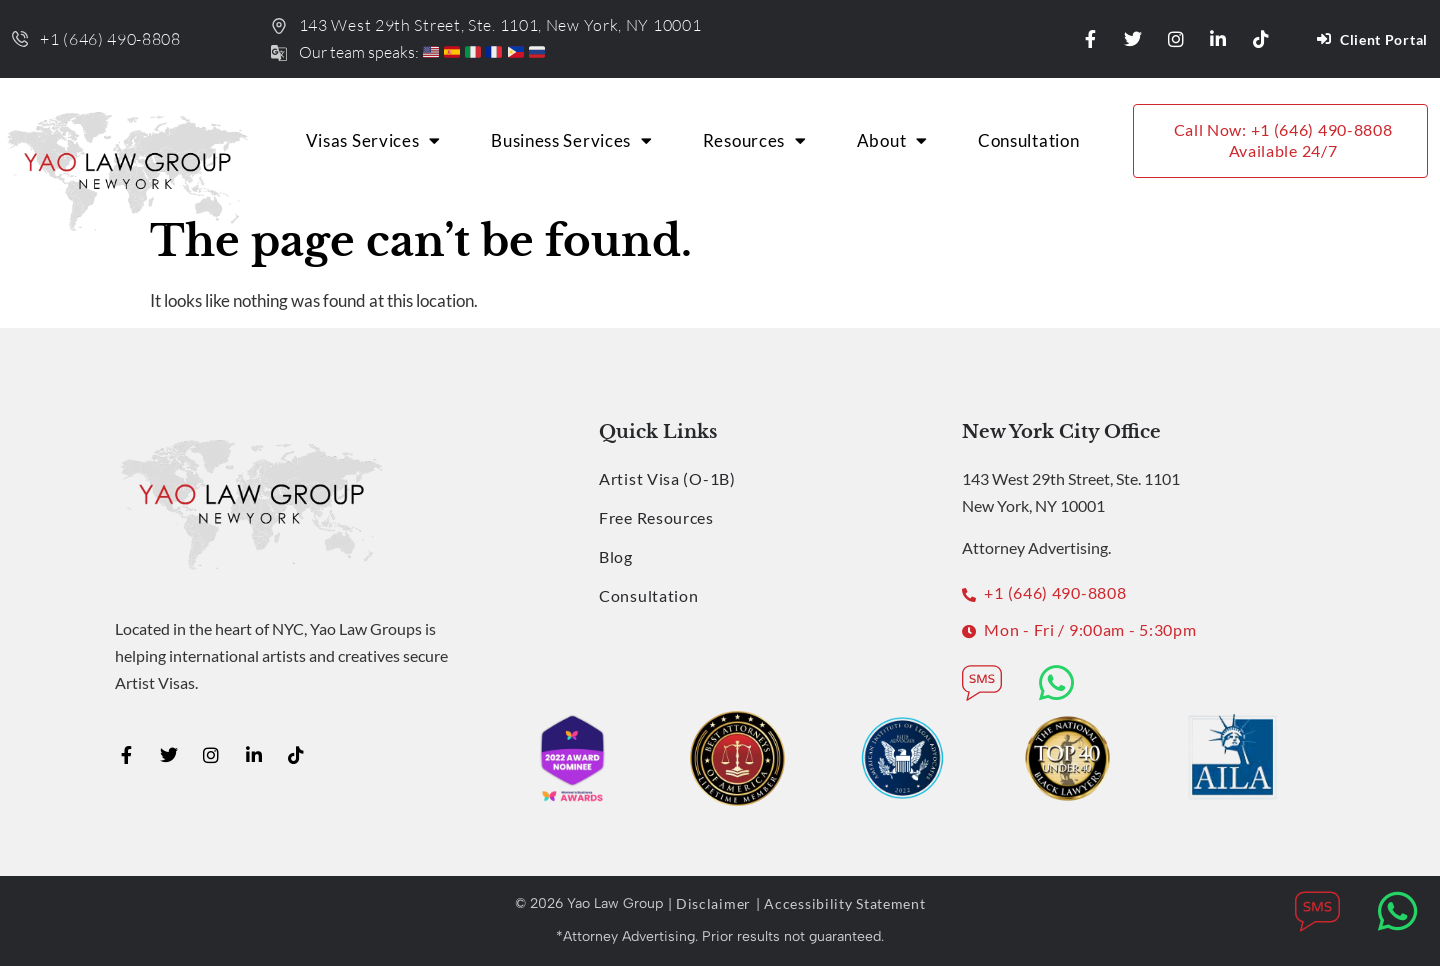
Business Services (572, 140)
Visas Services (374, 140)
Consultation (1028, 140)
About (892, 140)
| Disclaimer (709, 903)
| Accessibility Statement (841, 903)
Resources (755, 140)
